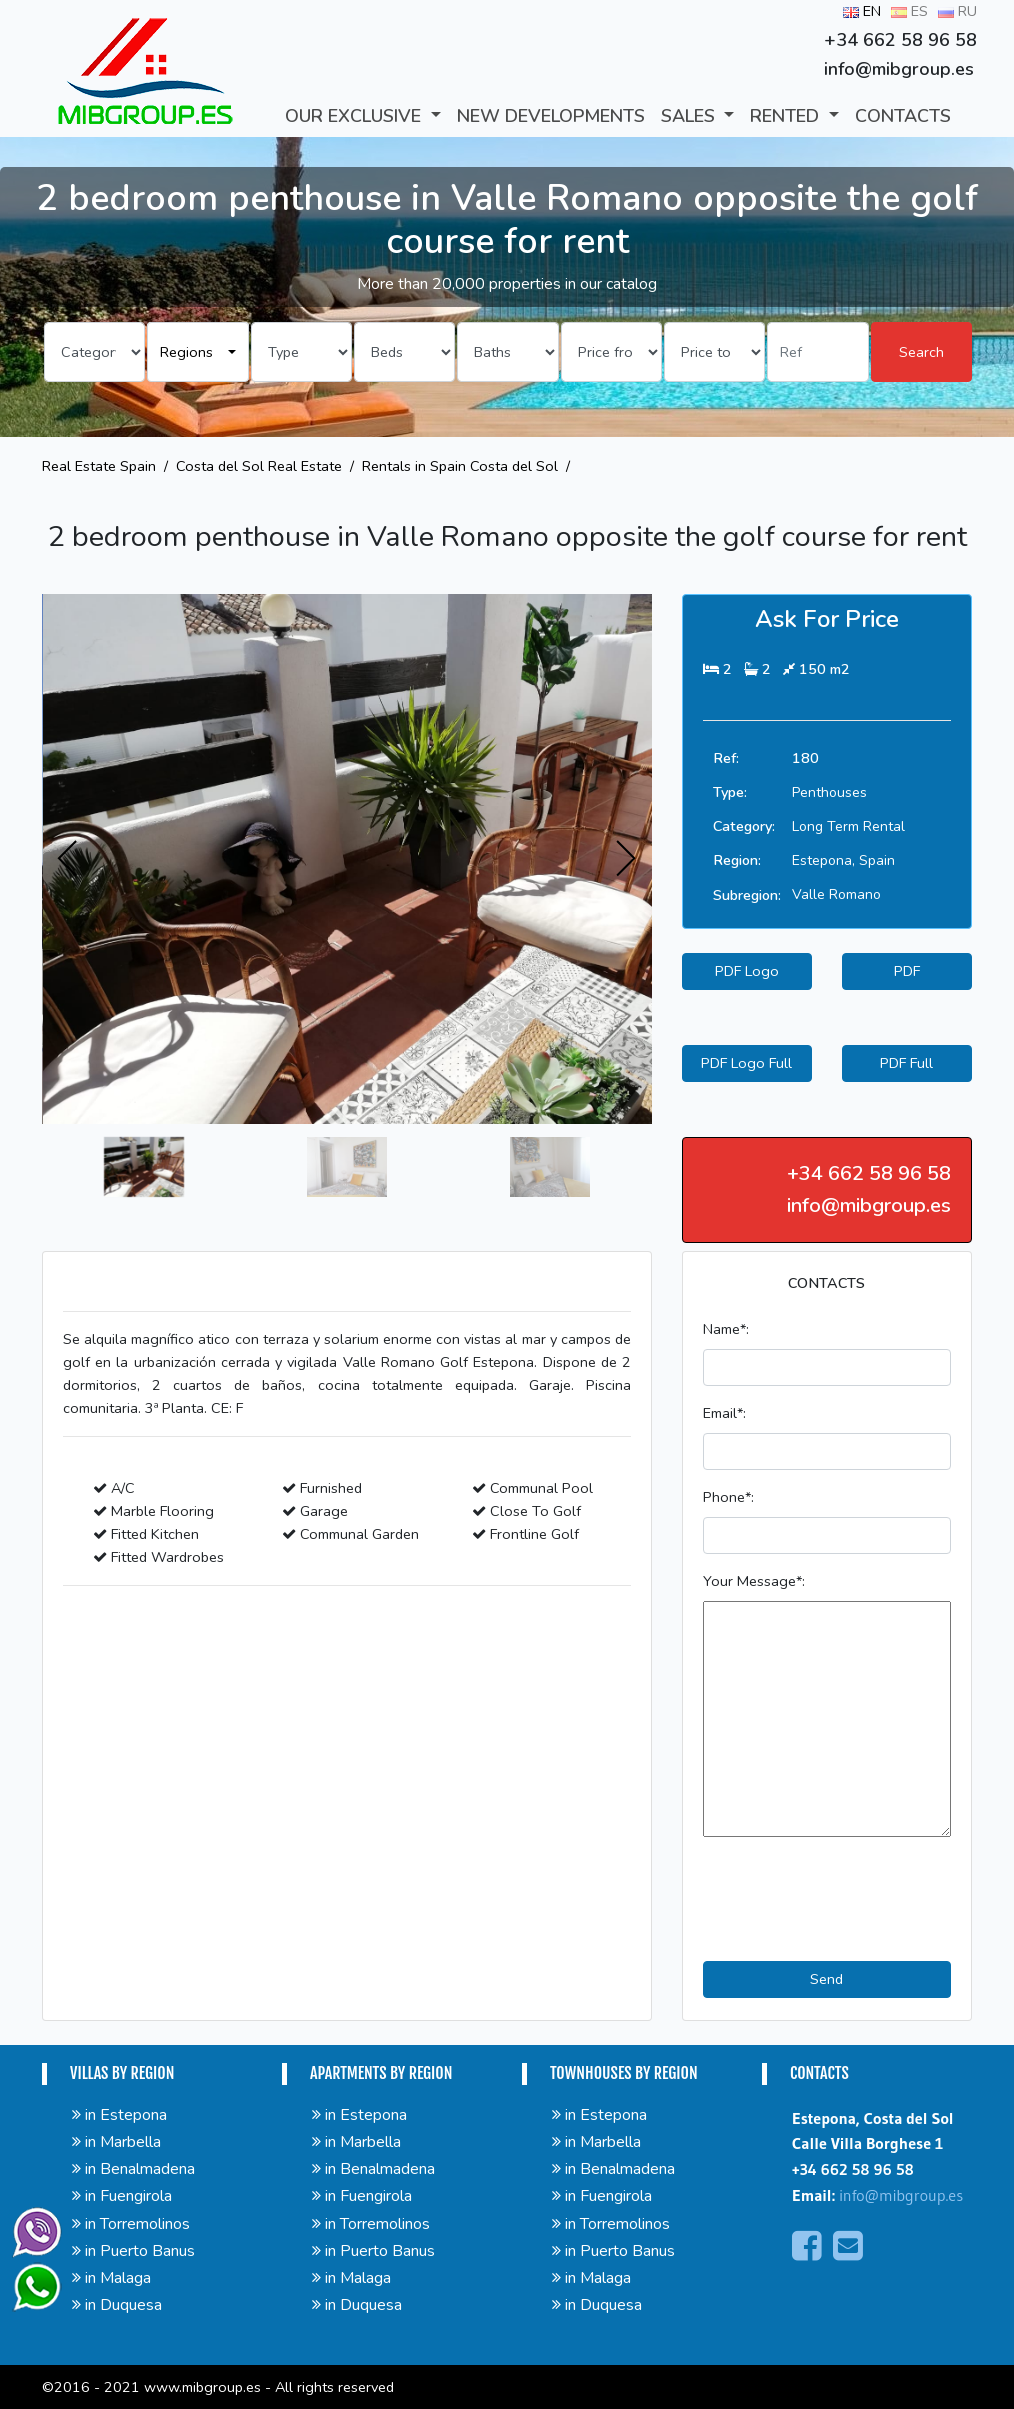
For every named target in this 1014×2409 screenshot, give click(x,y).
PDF (907, 971)
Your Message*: (754, 1581)
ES (909, 11)
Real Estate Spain (99, 466)
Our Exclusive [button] (355, 116)
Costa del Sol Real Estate (259, 466)
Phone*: (728, 1497)
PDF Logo (747, 971)
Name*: (726, 1329)
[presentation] (68, 859)
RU (957, 11)
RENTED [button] (787, 116)
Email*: (724, 1413)
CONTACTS (903, 116)
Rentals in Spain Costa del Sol (460, 466)
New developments (551, 116)
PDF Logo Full (746, 1063)
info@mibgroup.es (901, 2195)
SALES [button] (690, 116)
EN (862, 11)
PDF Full (906, 1063)
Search (921, 352)
